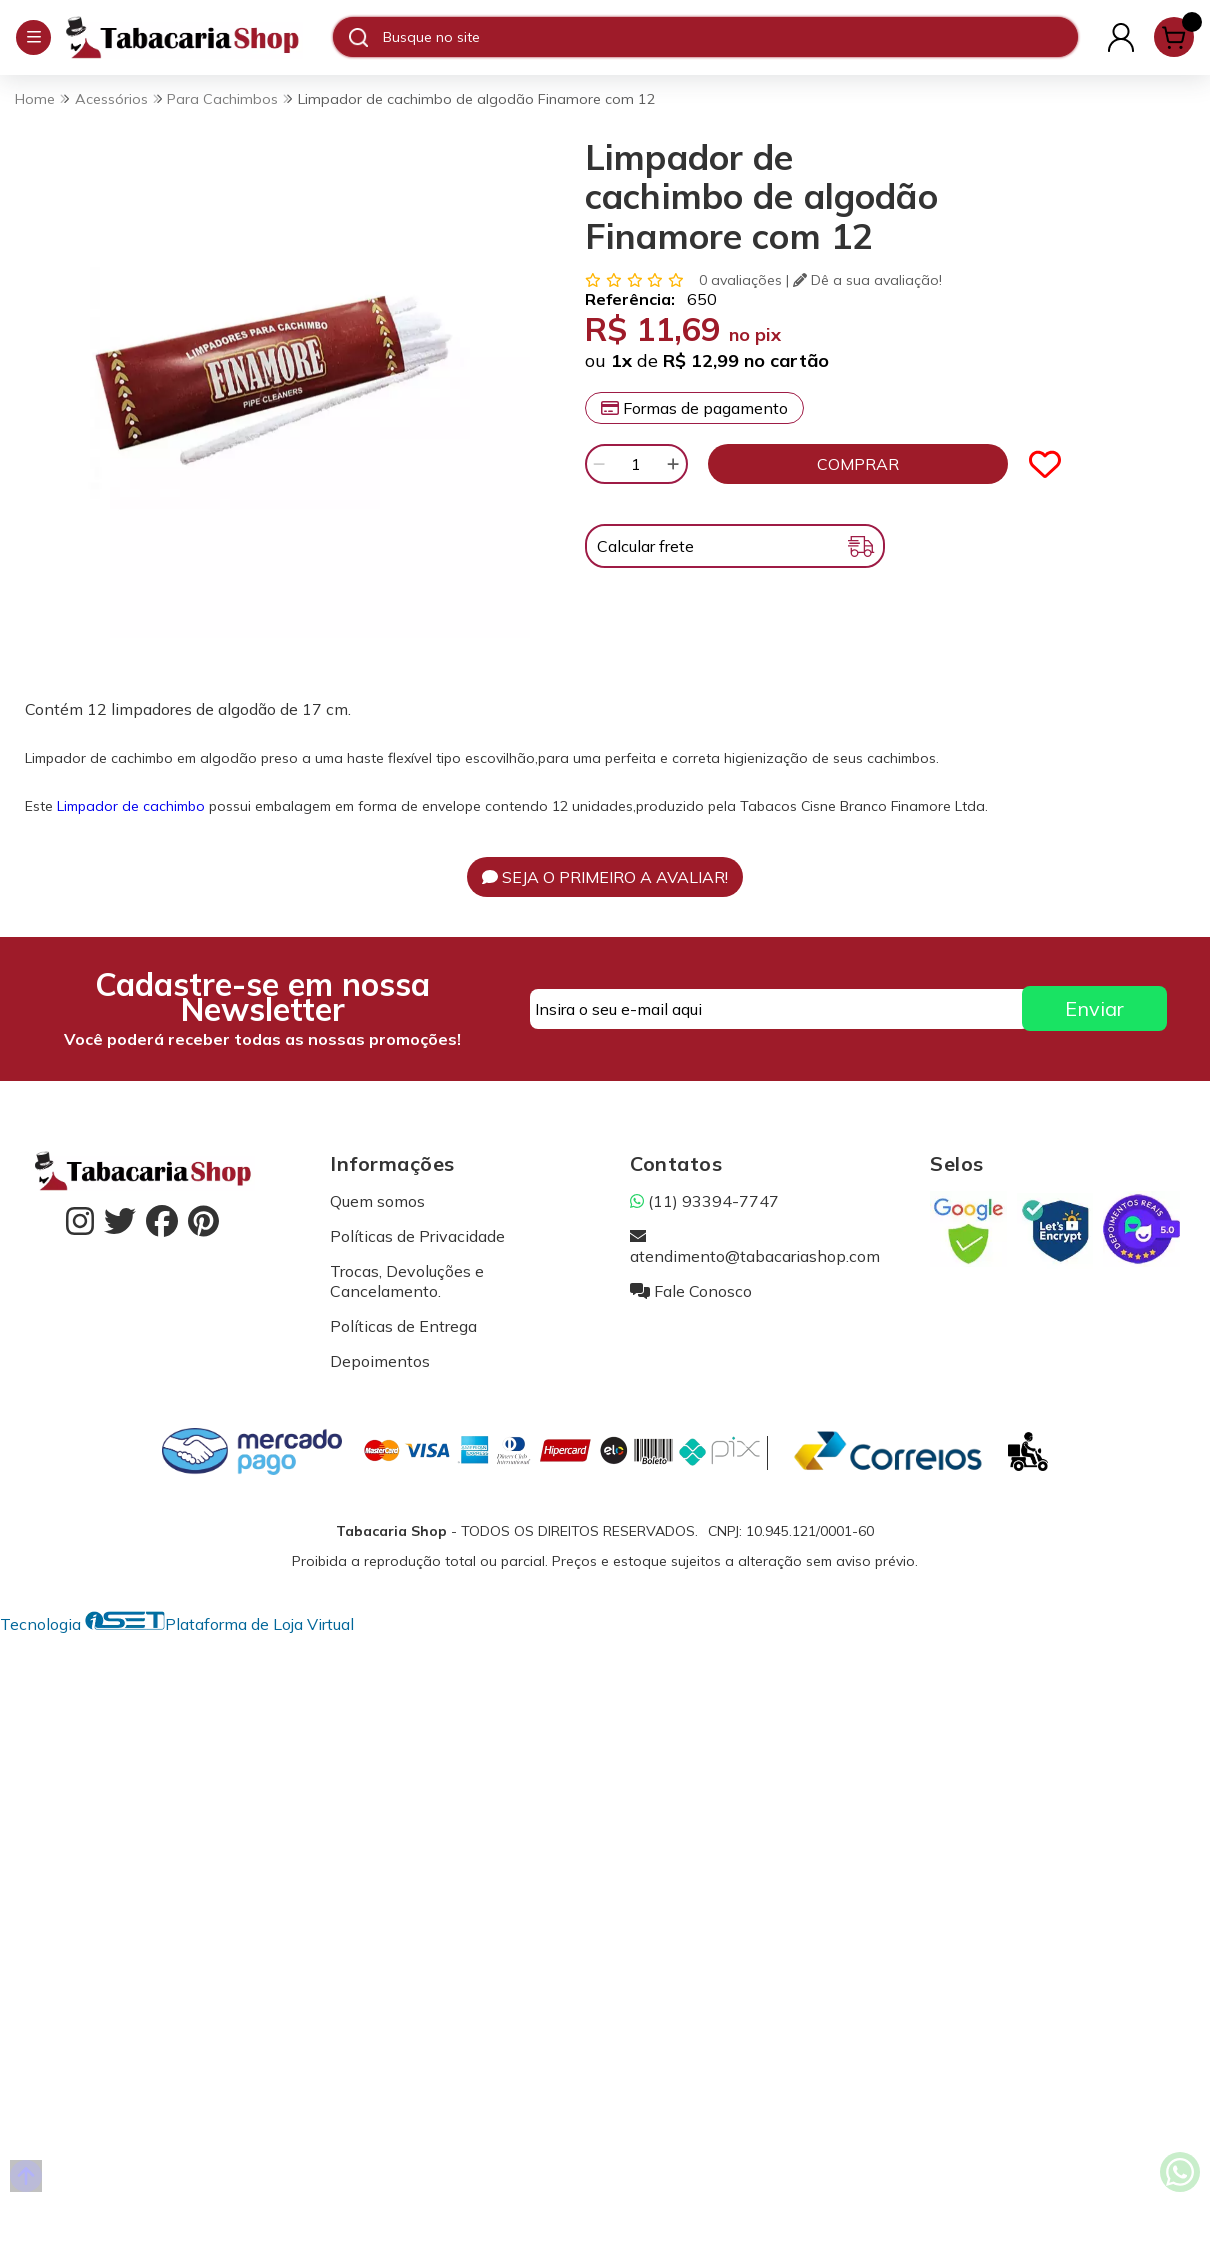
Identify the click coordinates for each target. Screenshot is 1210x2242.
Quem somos (377, 1201)
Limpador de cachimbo (131, 806)
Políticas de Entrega (403, 1326)
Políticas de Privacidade (417, 1236)
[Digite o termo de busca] (730, 37)
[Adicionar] (673, 464)
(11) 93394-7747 (704, 1201)
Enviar (1094, 1008)
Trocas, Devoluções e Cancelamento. (407, 1281)
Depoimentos (380, 1361)
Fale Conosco (691, 1291)
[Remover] (599, 464)
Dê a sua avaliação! (867, 280)
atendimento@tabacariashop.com (755, 1246)
